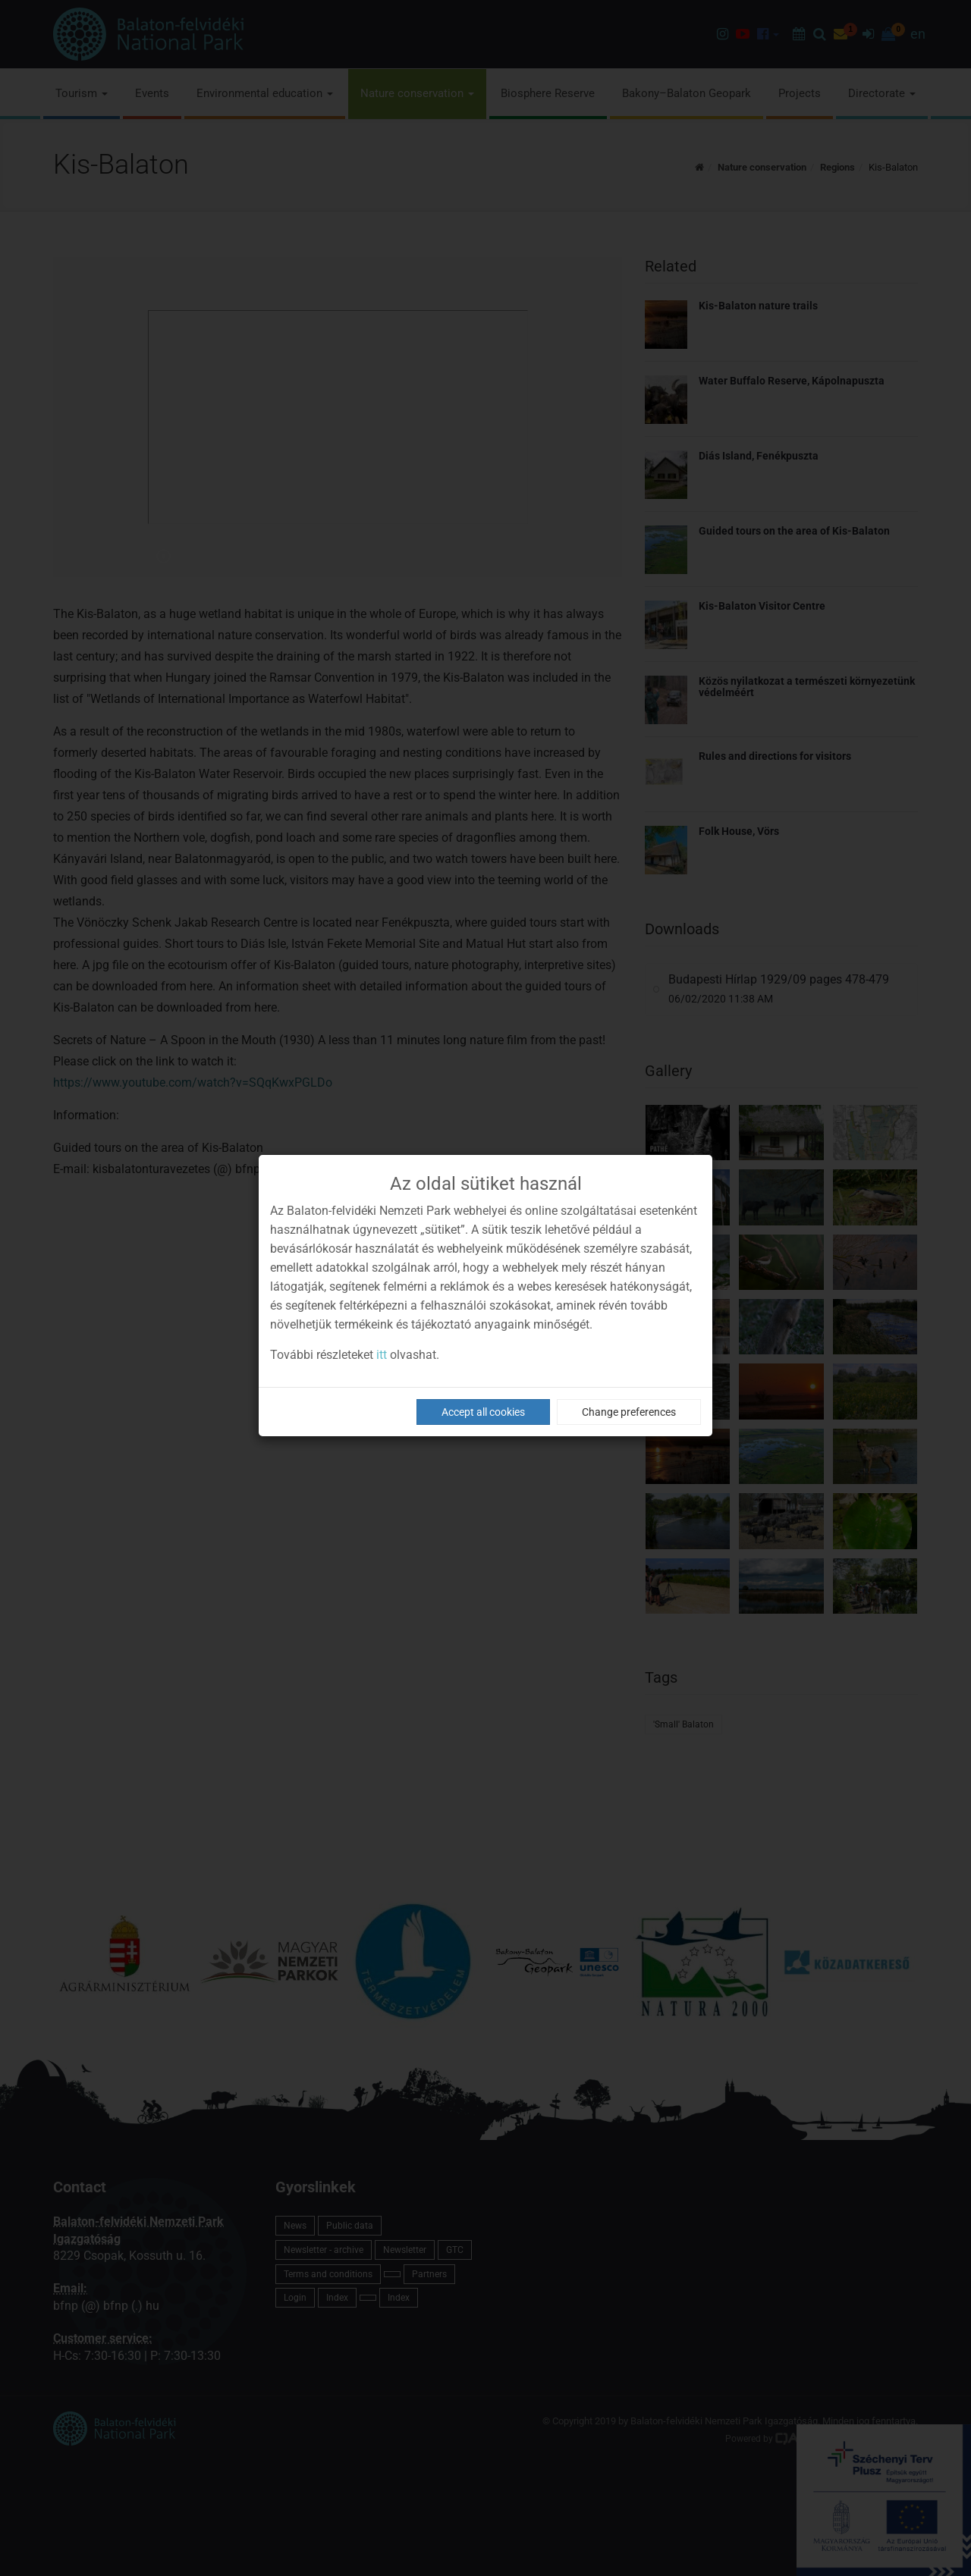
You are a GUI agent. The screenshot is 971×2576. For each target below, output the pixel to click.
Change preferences (629, 1412)
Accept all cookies (483, 1412)
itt (381, 1355)
